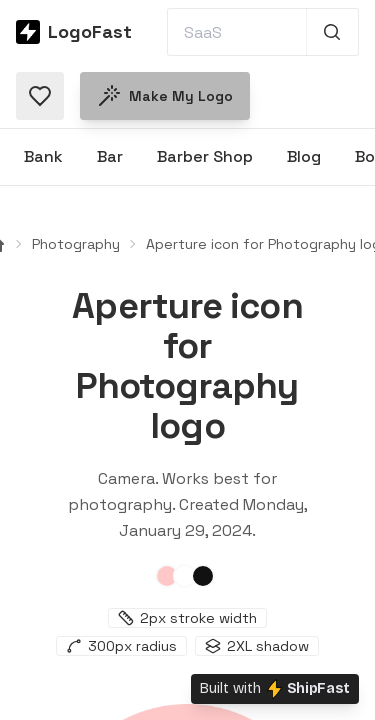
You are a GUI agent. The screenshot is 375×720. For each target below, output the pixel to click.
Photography (76, 244)
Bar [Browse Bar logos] (110, 156)
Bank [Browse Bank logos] (43, 156)
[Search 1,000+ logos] (332, 32)
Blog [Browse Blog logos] (304, 156)
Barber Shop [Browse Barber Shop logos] (205, 156)
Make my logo (165, 96)
